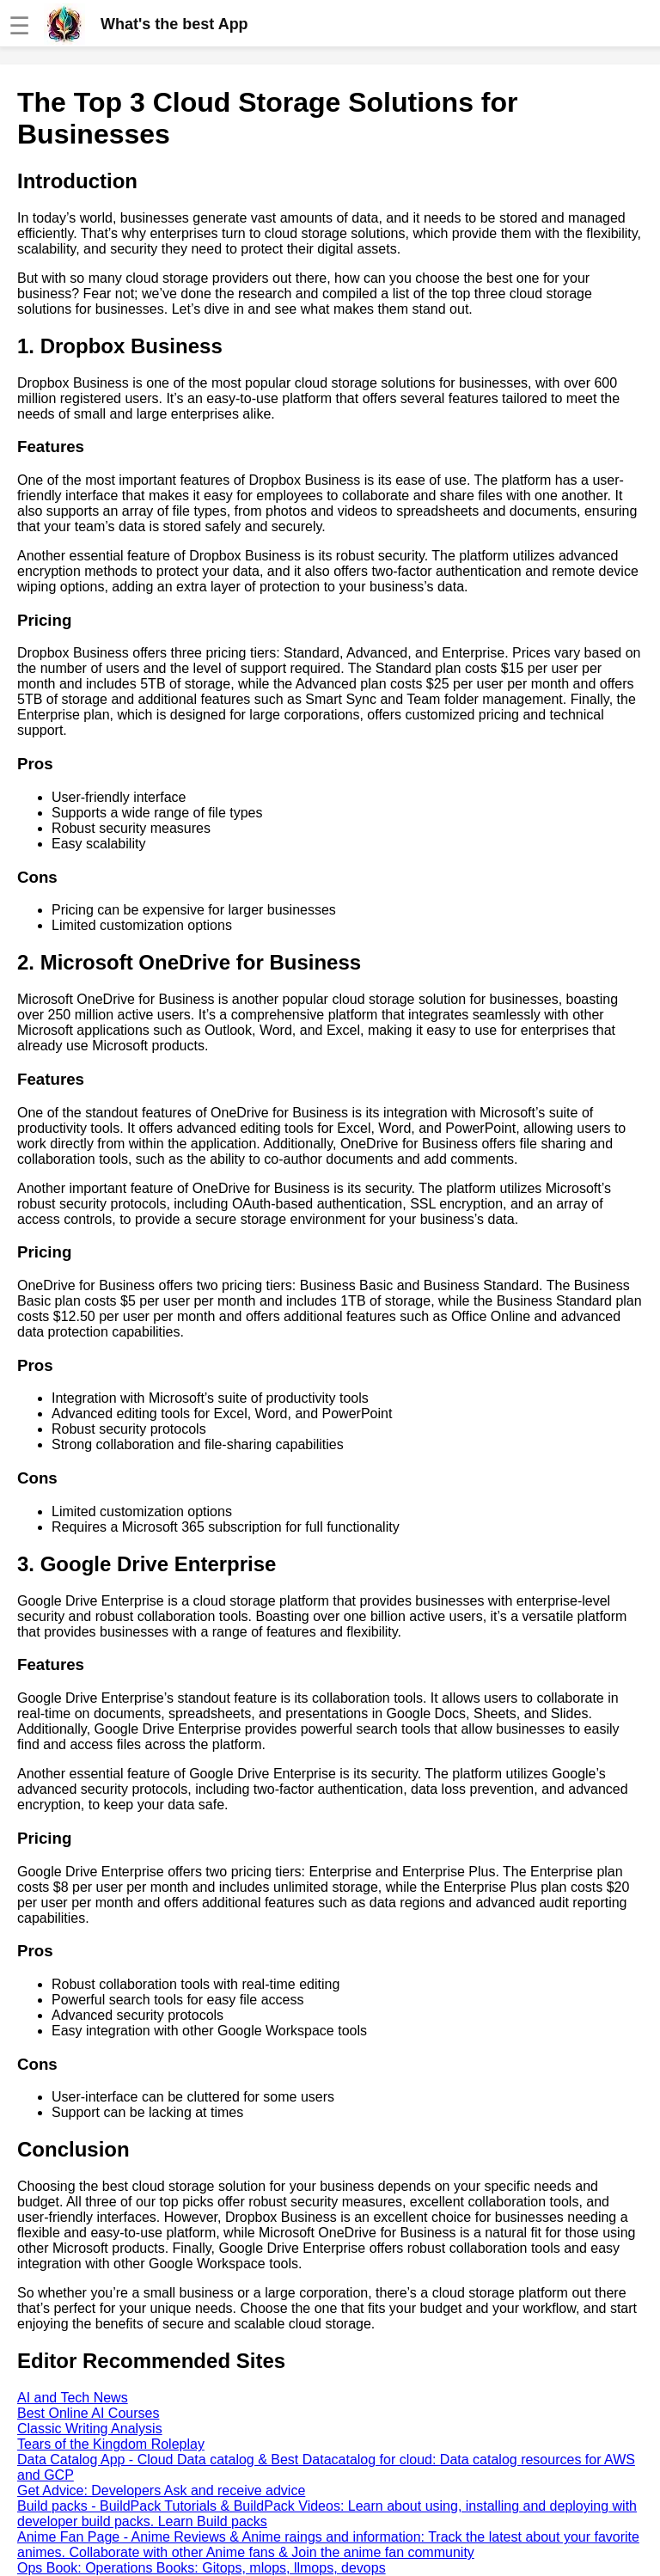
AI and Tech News (72, 2397)
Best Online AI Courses (88, 2413)
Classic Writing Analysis (89, 2428)
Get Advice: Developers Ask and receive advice (161, 2490)
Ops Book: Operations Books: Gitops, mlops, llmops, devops (201, 2568)
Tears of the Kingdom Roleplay (111, 2444)
